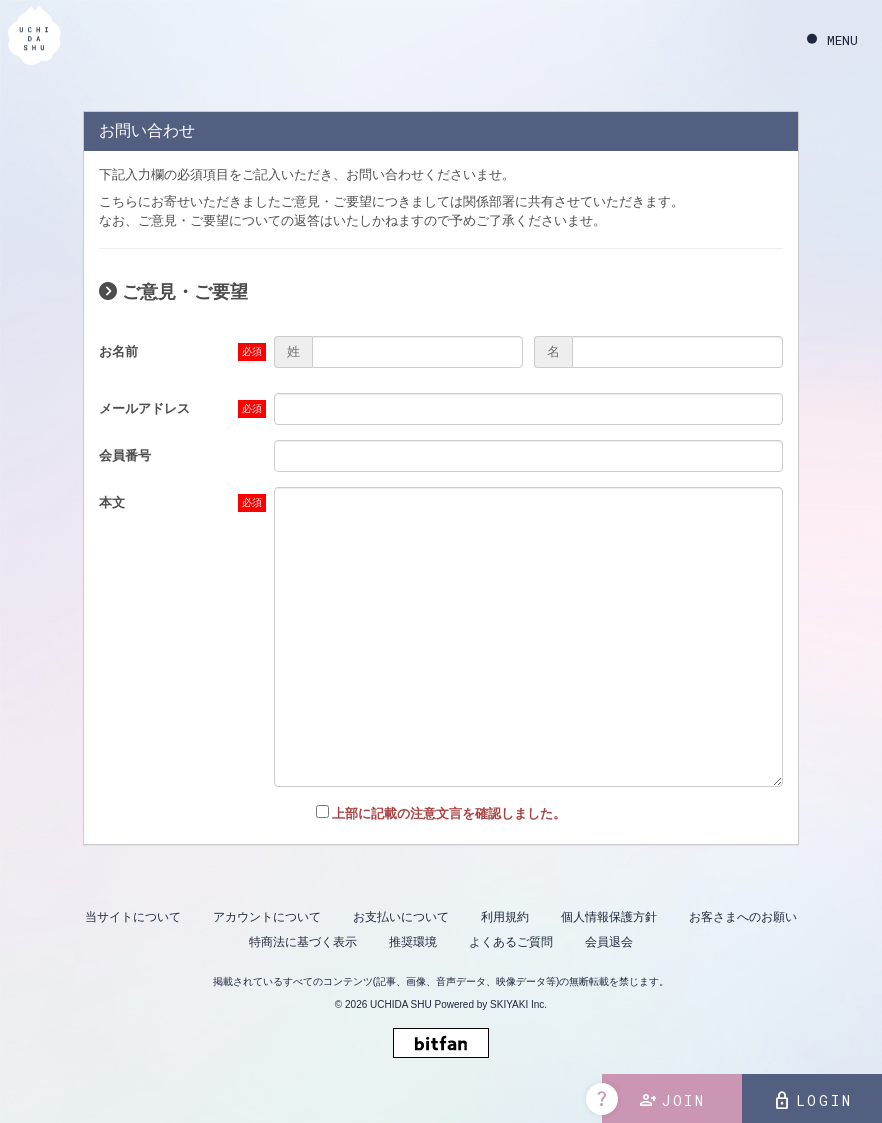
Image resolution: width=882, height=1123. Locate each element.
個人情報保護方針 (609, 917)
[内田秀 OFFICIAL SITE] (34, 38)
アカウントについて (267, 917)
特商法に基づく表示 (303, 942)
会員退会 (609, 942)
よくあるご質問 (511, 942)
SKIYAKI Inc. (518, 1004)
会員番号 (125, 455)
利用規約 (505, 917)
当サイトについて (133, 917)
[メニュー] (832, 40)
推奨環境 (413, 942)
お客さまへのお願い (743, 917)
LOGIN (812, 1101)
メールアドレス (144, 408)
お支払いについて (401, 917)
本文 (112, 502)
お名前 (118, 351)
